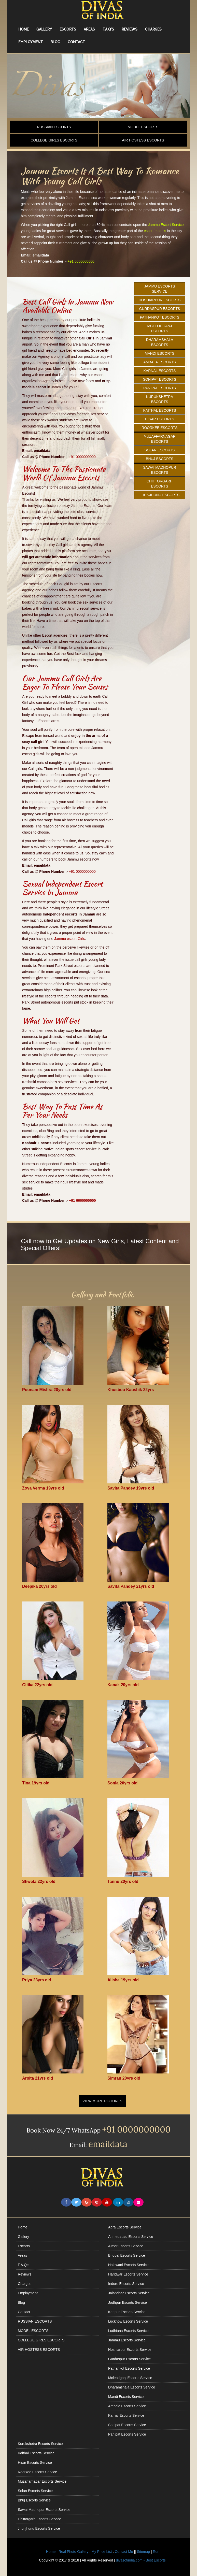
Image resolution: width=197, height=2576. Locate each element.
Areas (89, 29)
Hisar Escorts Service (35, 2462)
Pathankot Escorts (159, 317)
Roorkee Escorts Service (37, 2472)
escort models (155, 231)
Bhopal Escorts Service (126, 2255)
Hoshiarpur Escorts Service (129, 2350)
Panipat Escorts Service (127, 2434)
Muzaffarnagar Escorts (159, 438)
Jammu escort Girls (69, 939)
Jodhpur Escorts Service (127, 2302)
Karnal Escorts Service (126, 2415)
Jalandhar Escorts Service (129, 2293)
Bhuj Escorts (159, 459)
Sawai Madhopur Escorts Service (44, 2510)
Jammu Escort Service (166, 225)
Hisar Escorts (159, 419)
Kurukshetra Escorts (159, 399)
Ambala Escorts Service (127, 2406)
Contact (76, 42)
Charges (153, 29)
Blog (55, 42)
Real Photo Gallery (74, 2552)
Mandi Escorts (159, 353)
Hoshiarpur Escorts (160, 300)
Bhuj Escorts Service (34, 2500)
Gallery (44, 29)
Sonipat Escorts (159, 379)
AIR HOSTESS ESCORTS (143, 140)
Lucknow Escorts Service (128, 2321)
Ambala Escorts (159, 362)
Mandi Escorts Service (126, 2397)
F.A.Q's (108, 29)
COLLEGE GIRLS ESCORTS (54, 140)
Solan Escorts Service (35, 2491)
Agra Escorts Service (125, 2227)
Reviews (129, 29)
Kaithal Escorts (159, 410)
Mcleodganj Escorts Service (130, 2378)
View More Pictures (102, 2101)
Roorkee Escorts (159, 428)
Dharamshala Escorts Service (131, 2387)
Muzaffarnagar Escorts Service (42, 2481)
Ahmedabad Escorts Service (130, 2237)
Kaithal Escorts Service (36, 2453)
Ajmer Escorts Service (125, 2246)
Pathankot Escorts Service (129, 2368)
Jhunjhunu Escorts (159, 495)
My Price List (101, 2552)
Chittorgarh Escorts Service (39, 2519)
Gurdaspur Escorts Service (129, 2359)
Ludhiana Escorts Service (128, 2331)
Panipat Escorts (159, 388)
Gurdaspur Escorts (159, 309)
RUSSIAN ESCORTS (54, 127)
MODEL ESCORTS (143, 127)
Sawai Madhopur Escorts (159, 470)
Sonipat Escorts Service (127, 2425)
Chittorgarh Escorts (160, 483)
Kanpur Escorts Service (126, 2312)
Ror (156, 2552)
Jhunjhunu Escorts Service (39, 2528)
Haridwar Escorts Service (128, 2274)
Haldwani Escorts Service (128, 2265)
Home (23, 29)
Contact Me (124, 2552)
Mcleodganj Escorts (159, 328)
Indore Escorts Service (126, 2284)
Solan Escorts (160, 450)
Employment (30, 42)
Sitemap (143, 2552)
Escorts (68, 29)
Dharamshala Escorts (159, 342)
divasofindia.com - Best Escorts (141, 2560)
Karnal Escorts (160, 371)
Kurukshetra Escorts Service (40, 2444)
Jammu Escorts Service (159, 288)
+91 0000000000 (80, 261)
